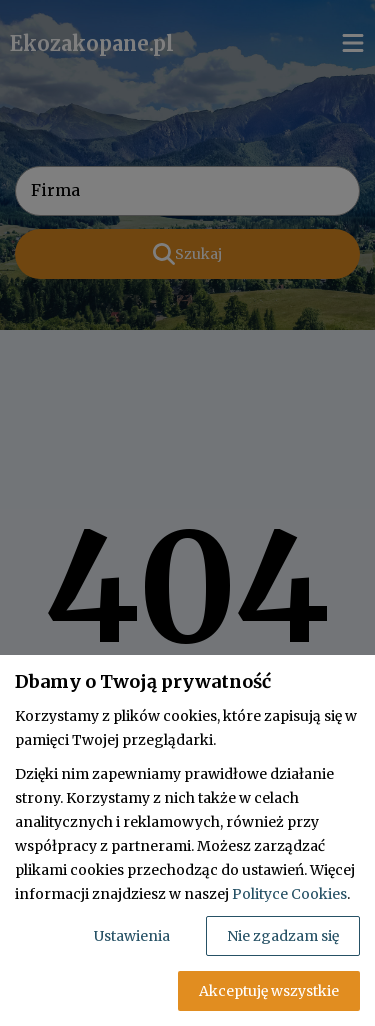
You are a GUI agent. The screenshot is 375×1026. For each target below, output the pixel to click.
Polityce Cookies (289, 894)
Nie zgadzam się (283, 936)
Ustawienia (132, 936)
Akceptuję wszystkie (269, 991)
